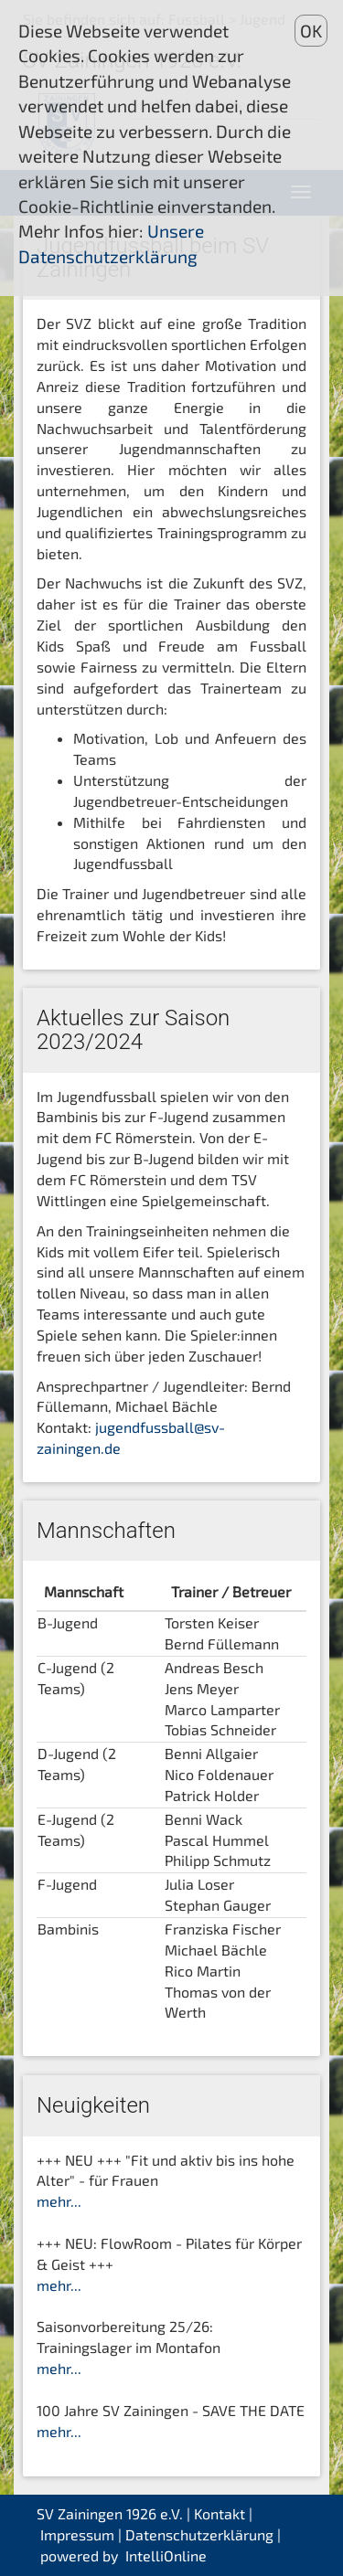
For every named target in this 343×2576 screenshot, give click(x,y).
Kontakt (219, 2513)
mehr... (59, 2201)
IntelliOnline (166, 2555)
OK (311, 30)
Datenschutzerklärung (199, 2534)
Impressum (77, 2534)
